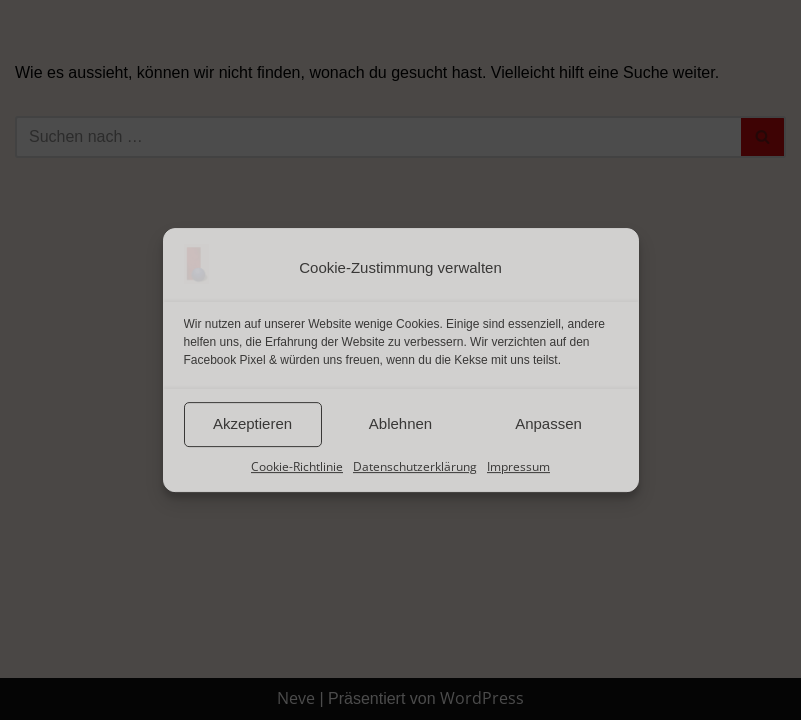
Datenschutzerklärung (415, 466)
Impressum (518, 466)
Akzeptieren (252, 423)
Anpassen (548, 423)
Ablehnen (400, 423)
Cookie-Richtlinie (297, 466)
